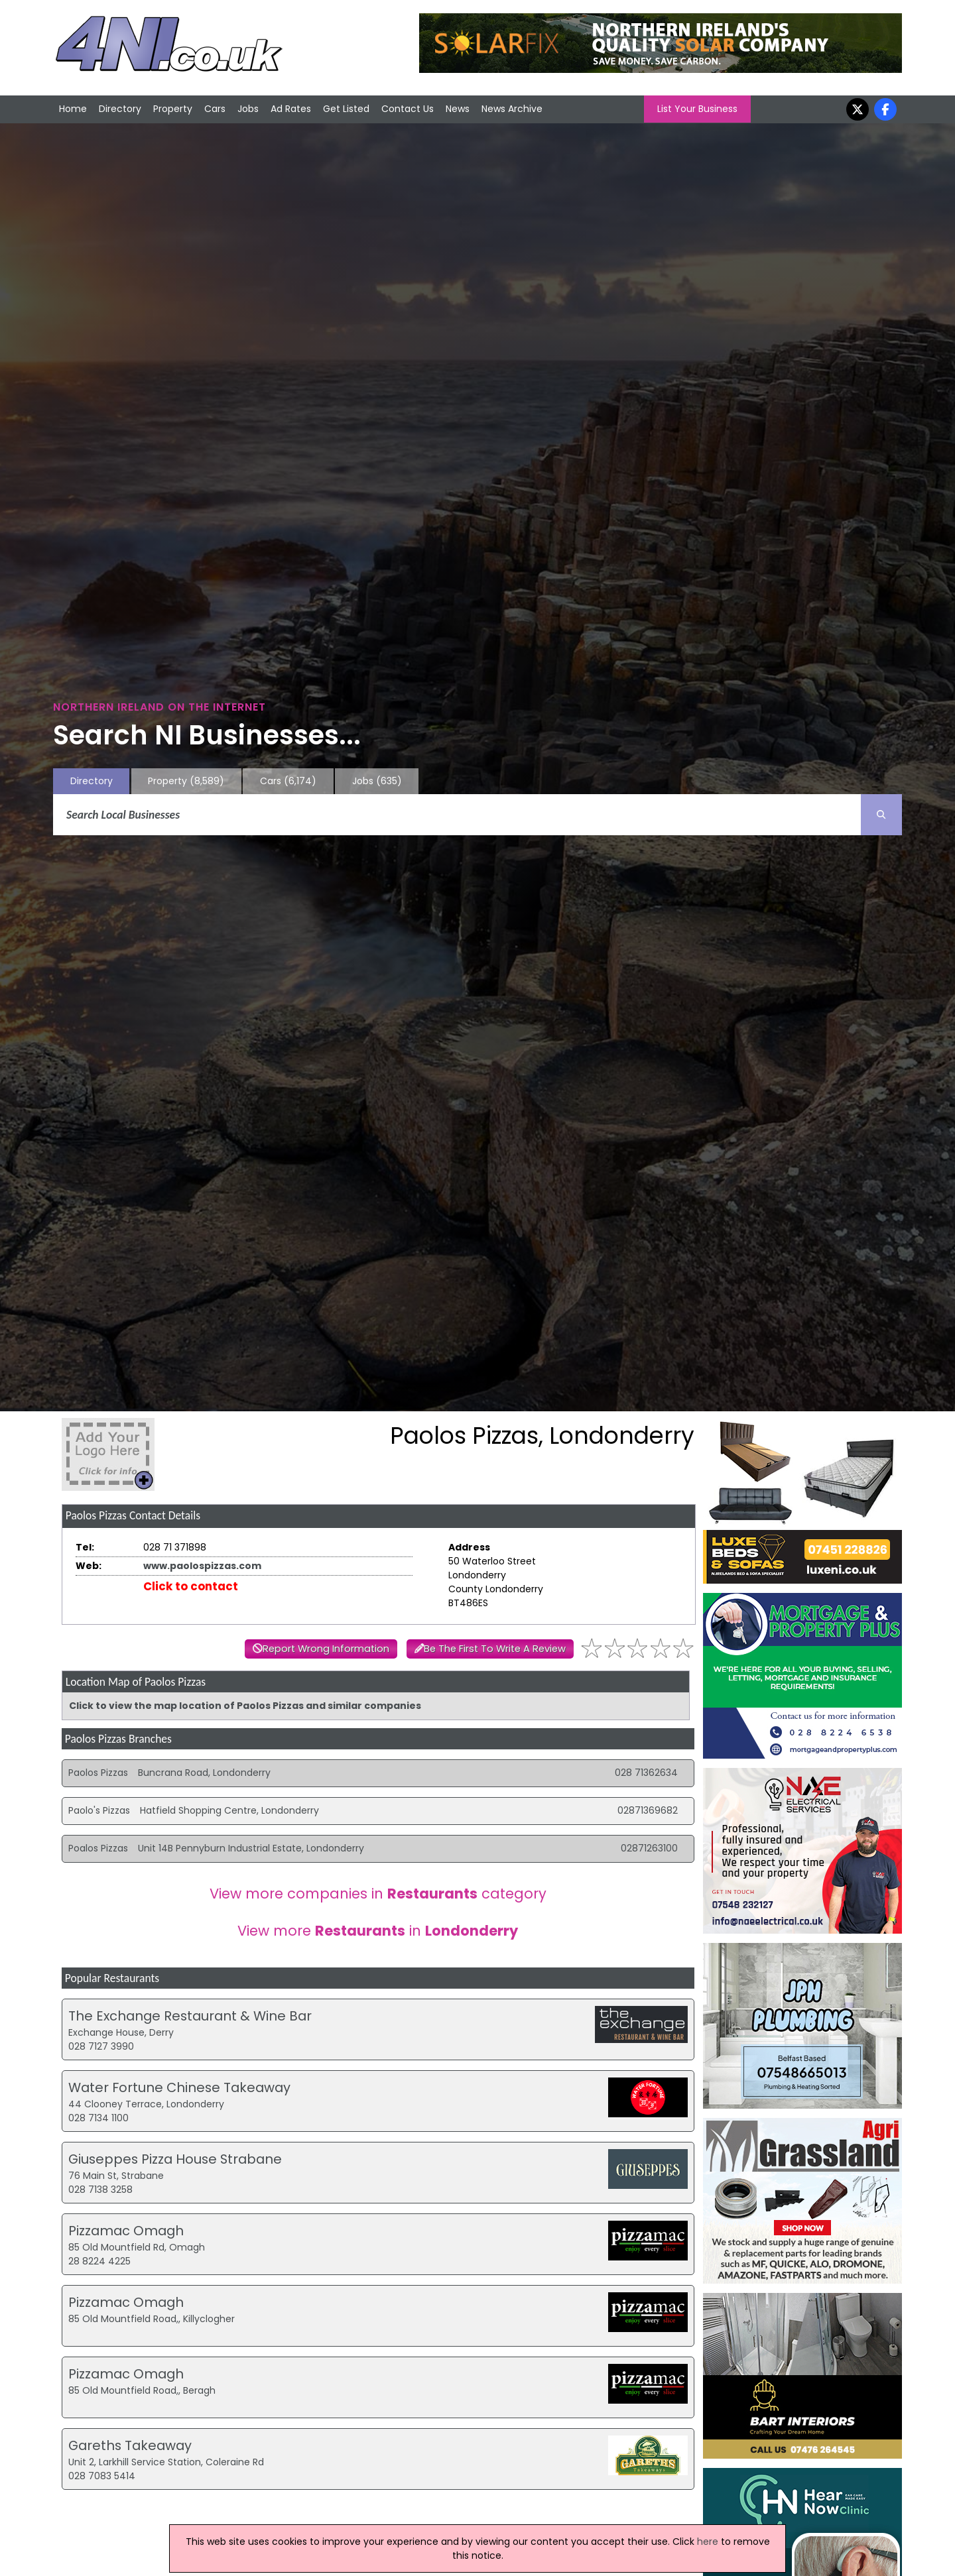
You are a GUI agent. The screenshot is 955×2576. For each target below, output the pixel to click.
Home (73, 108)
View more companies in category (378, 1893)
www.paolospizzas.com (202, 1565)
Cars (214, 108)
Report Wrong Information (326, 1648)
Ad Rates (291, 108)
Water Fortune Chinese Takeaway (179, 2087)
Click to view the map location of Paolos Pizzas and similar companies (245, 1705)
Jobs (248, 108)
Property (172, 108)
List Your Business (697, 108)
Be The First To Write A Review (495, 1648)
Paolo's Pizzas (99, 1810)
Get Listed (346, 108)
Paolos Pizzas (98, 1772)
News (458, 108)
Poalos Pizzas (98, 1848)
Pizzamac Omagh (126, 2230)
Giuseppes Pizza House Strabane (175, 2159)
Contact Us (407, 108)
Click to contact (190, 1586)
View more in (377, 1930)
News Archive (511, 108)
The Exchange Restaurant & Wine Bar (190, 2016)
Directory (120, 108)
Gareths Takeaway (130, 2445)
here (707, 2541)
